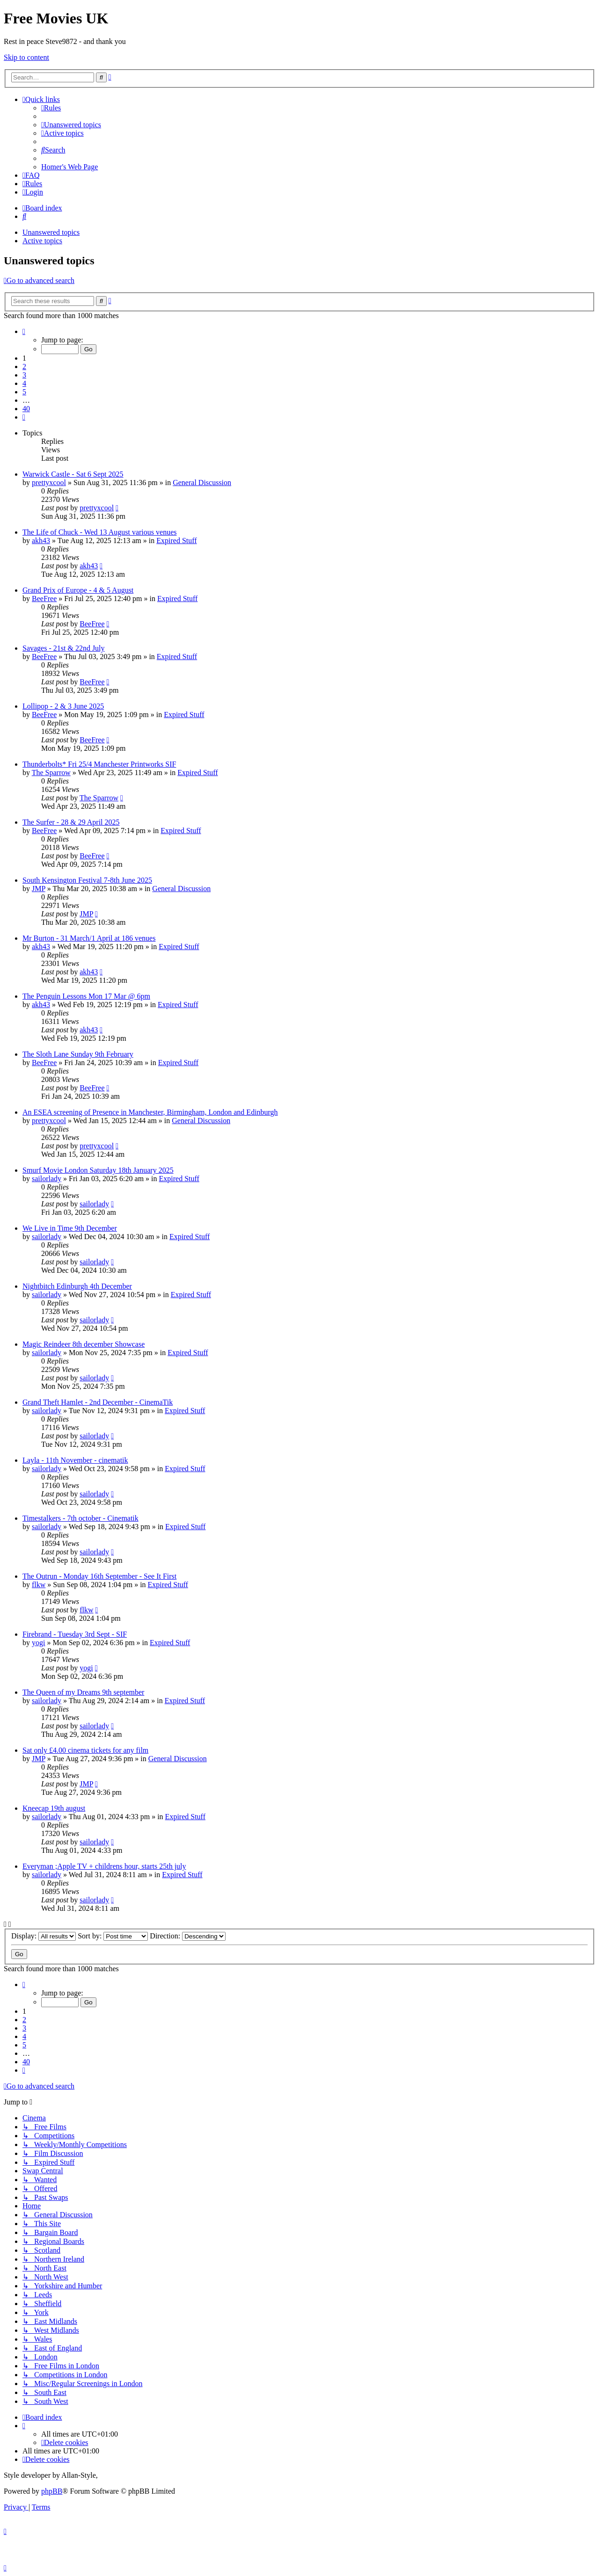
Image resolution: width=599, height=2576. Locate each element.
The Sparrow (51, 772)
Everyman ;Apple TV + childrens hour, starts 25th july (104, 1866)
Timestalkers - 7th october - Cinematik (80, 1518)
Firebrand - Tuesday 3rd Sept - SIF (74, 1634)
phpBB (51, 2491)
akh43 (41, 540)
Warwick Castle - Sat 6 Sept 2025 (73, 474)
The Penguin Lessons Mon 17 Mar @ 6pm (86, 996)
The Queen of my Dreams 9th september (83, 1692)
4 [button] (24, 383)
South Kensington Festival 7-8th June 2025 (87, 880)
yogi (38, 1643)
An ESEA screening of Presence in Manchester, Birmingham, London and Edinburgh (150, 1112)
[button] (23, 331)
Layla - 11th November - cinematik (75, 1460)
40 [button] (26, 409)
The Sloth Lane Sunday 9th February (77, 1054)
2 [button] (24, 366)
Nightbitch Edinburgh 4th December (77, 1286)
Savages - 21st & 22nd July (63, 648)
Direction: (188, 1936)
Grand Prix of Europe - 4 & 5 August (77, 590)
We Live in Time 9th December (69, 1228)
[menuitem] (51, 108)
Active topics (42, 241)
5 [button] (24, 392)
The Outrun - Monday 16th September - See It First (99, 1576)
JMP (38, 889)
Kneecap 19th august (53, 1808)
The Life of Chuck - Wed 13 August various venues (99, 532)
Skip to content (26, 57)
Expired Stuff (176, 540)
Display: (43, 1936)
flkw (38, 1585)
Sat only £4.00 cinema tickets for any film (85, 1750)
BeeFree (44, 598)
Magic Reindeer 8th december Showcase (83, 1344)
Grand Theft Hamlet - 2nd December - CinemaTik (97, 1402)
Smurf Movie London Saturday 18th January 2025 (98, 1170)
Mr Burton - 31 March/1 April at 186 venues (88, 938)
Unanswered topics (51, 232)
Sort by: (113, 1936)
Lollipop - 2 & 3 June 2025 (63, 706)
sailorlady (46, 1179)
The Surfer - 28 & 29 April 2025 (71, 822)
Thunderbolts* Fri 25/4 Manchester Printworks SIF (99, 764)
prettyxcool (49, 482)
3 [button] (24, 375)
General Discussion (202, 482)
